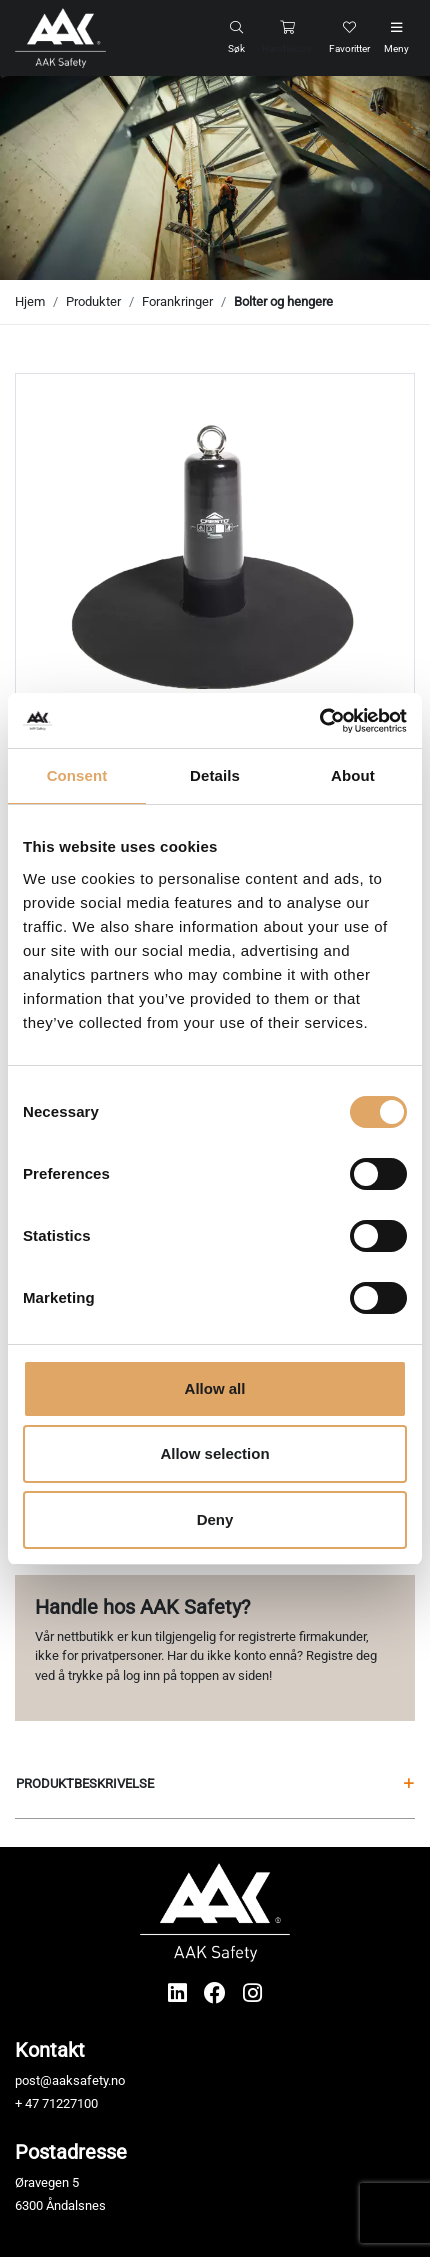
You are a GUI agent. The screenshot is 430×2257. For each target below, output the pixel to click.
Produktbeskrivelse (215, 1783)
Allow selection (214, 1453)
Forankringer (177, 301)
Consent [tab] (77, 775)
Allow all (215, 1388)
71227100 (70, 2103)
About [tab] (353, 775)
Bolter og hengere (283, 301)
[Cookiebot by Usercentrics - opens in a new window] (319, 721)
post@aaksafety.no (70, 2080)
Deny (215, 1519)
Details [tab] (215, 775)
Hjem (30, 301)
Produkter (93, 301)
